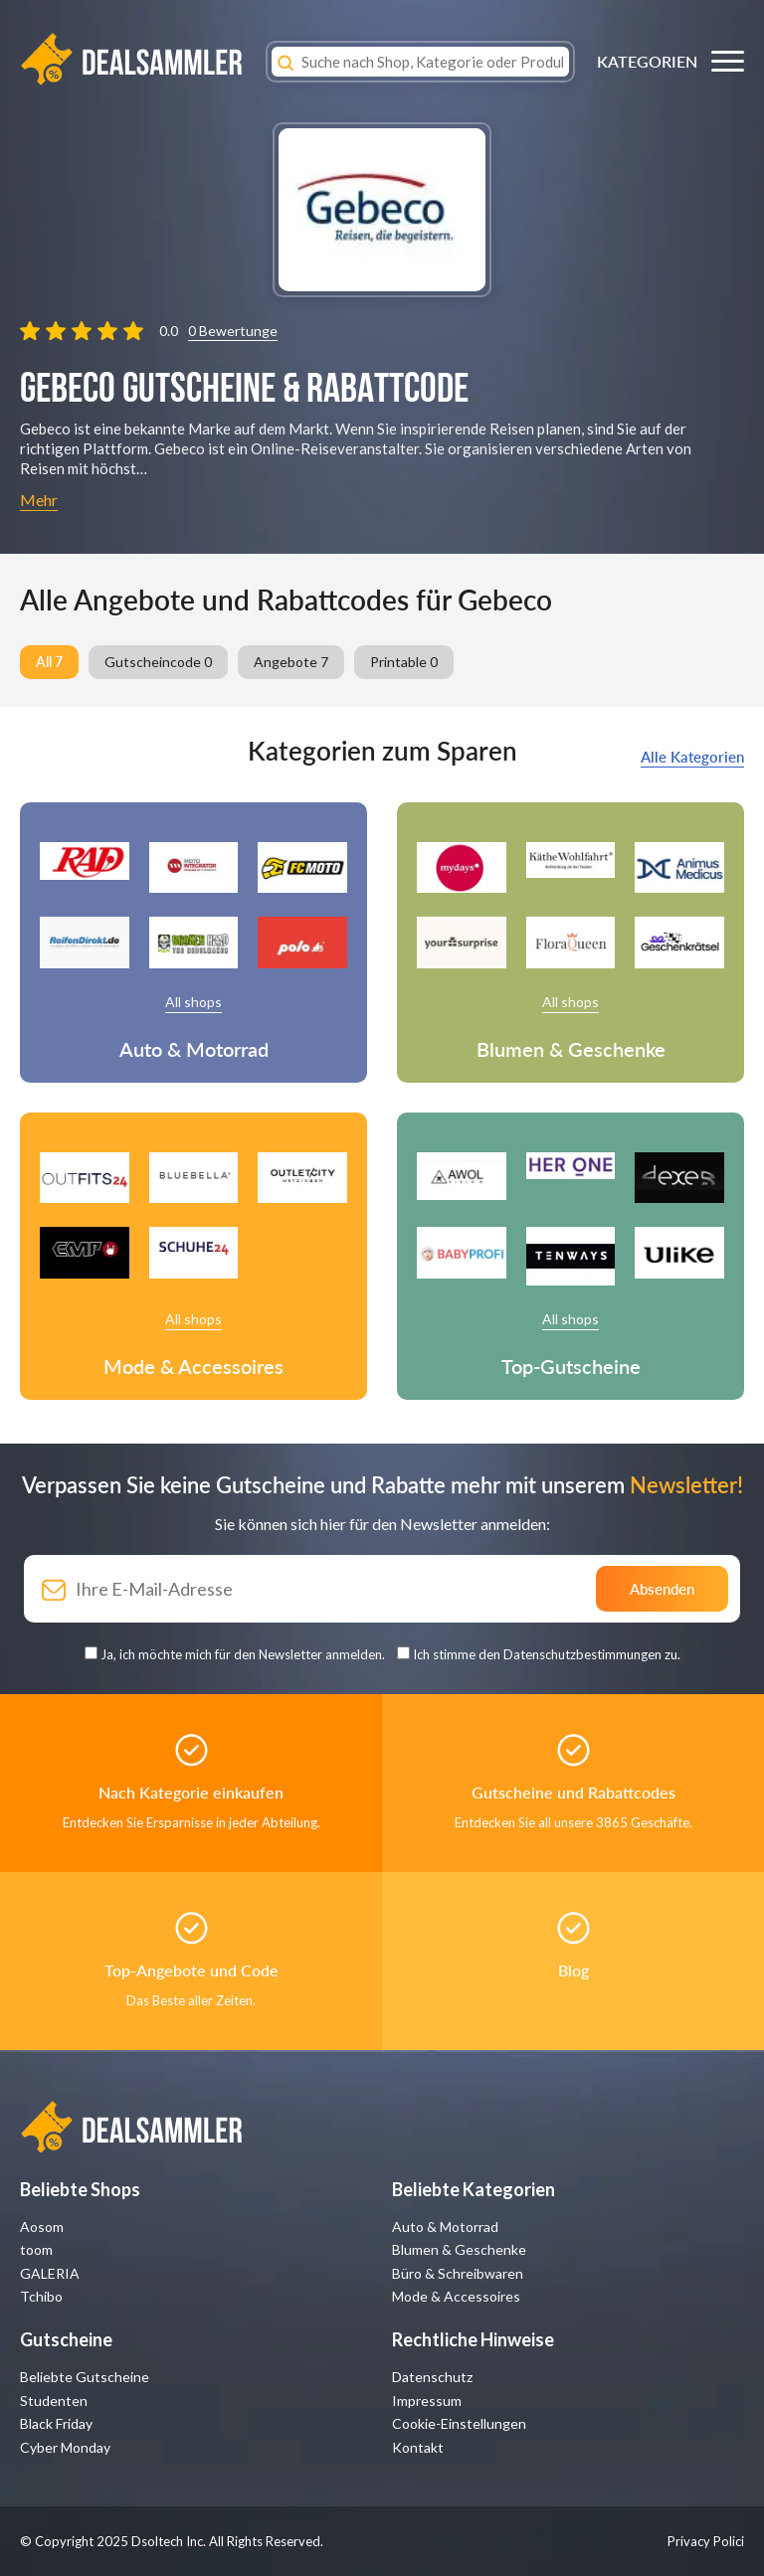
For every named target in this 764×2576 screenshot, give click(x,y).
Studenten (54, 2400)
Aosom (42, 2226)
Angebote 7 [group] (291, 661)
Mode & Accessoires (456, 2296)
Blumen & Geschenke (459, 2249)
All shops (193, 1001)
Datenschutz (432, 2376)
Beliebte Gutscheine (84, 2376)
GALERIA (50, 2273)
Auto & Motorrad (445, 2226)
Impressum (427, 2400)
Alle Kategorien (692, 757)
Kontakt (418, 2447)
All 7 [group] (49, 661)
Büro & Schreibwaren (457, 2273)
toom (36, 2249)
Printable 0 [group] (404, 661)
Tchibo (41, 2296)
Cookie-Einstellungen (459, 2423)
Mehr (39, 499)
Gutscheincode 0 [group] (158, 661)
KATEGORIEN (647, 61)
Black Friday (56, 2423)
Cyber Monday (65, 2447)
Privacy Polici (706, 2541)
